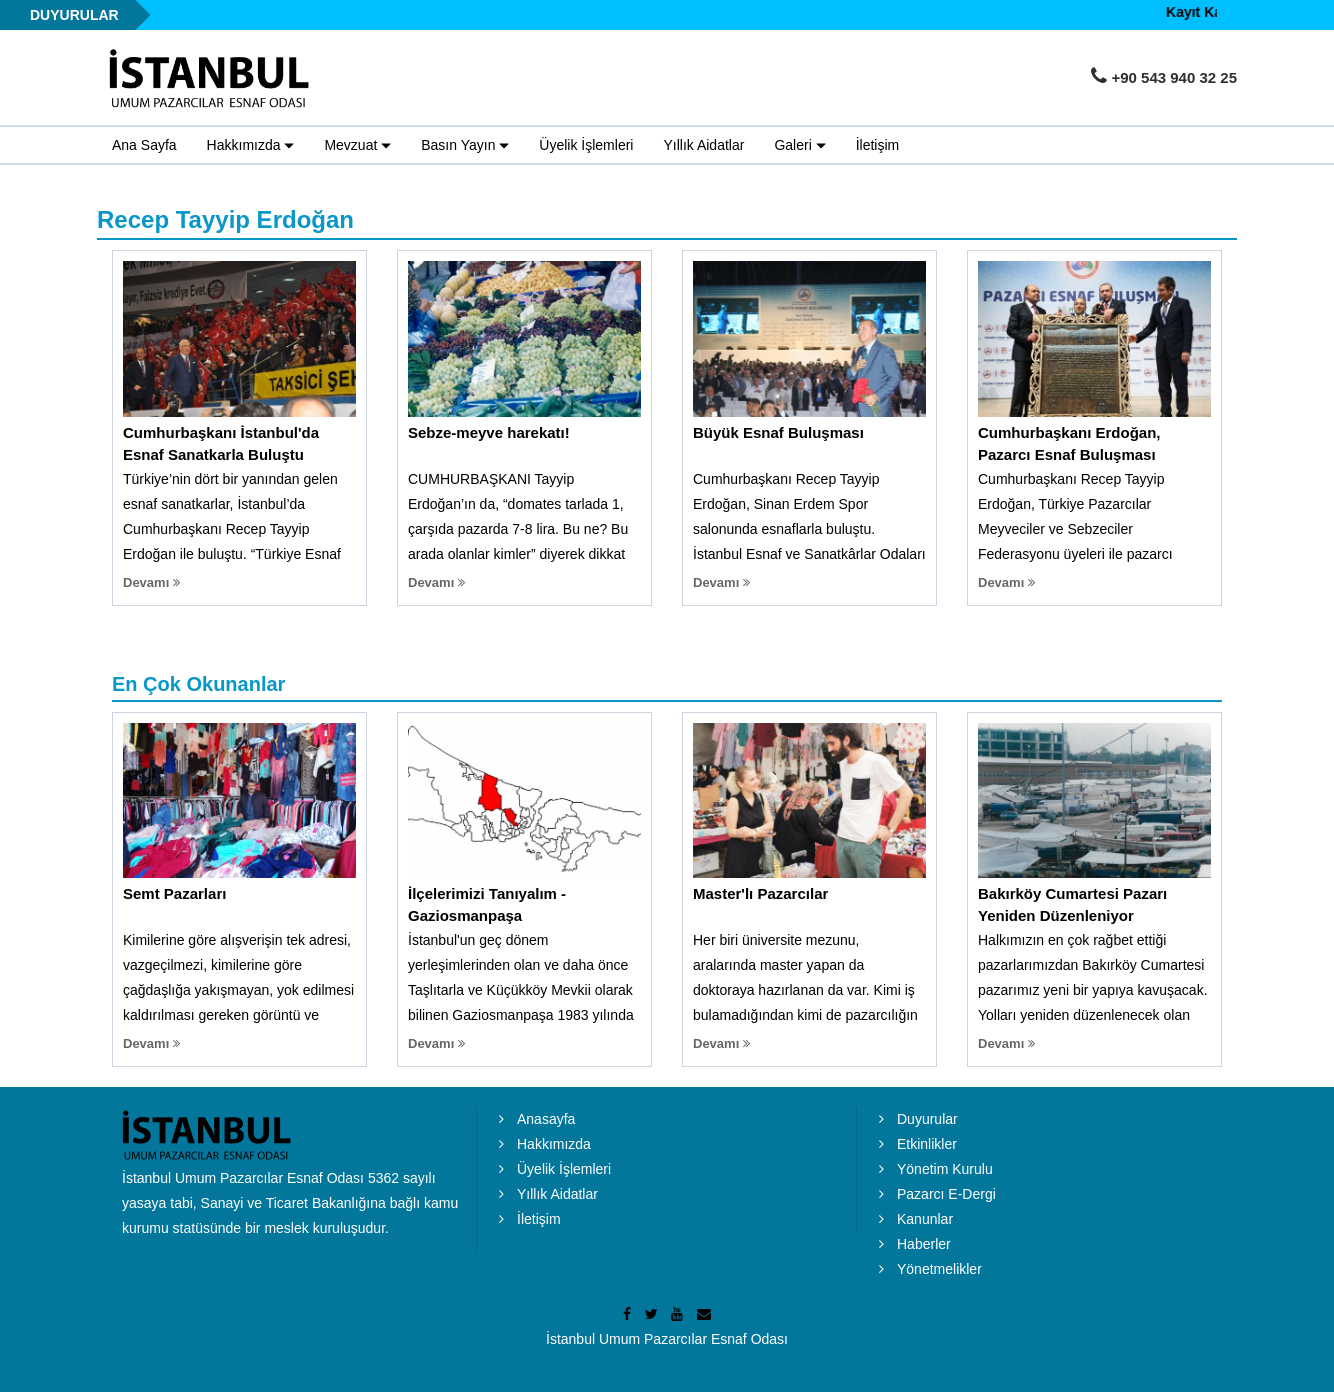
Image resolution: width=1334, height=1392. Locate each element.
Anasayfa (546, 1119)
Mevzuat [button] (357, 146)
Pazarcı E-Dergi (946, 1194)
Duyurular (927, 1119)
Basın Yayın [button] (465, 146)
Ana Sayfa (144, 145)
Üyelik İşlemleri (586, 145)
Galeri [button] (799, 146)
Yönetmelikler (939, 1269)
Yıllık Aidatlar (703, 145)
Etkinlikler (927, 1144)
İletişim (878, 145)
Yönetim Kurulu (945, 1169)
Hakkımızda (554, 1144)
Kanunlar (925, 1219)
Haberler (924, 1244)
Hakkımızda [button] (251, 146)
